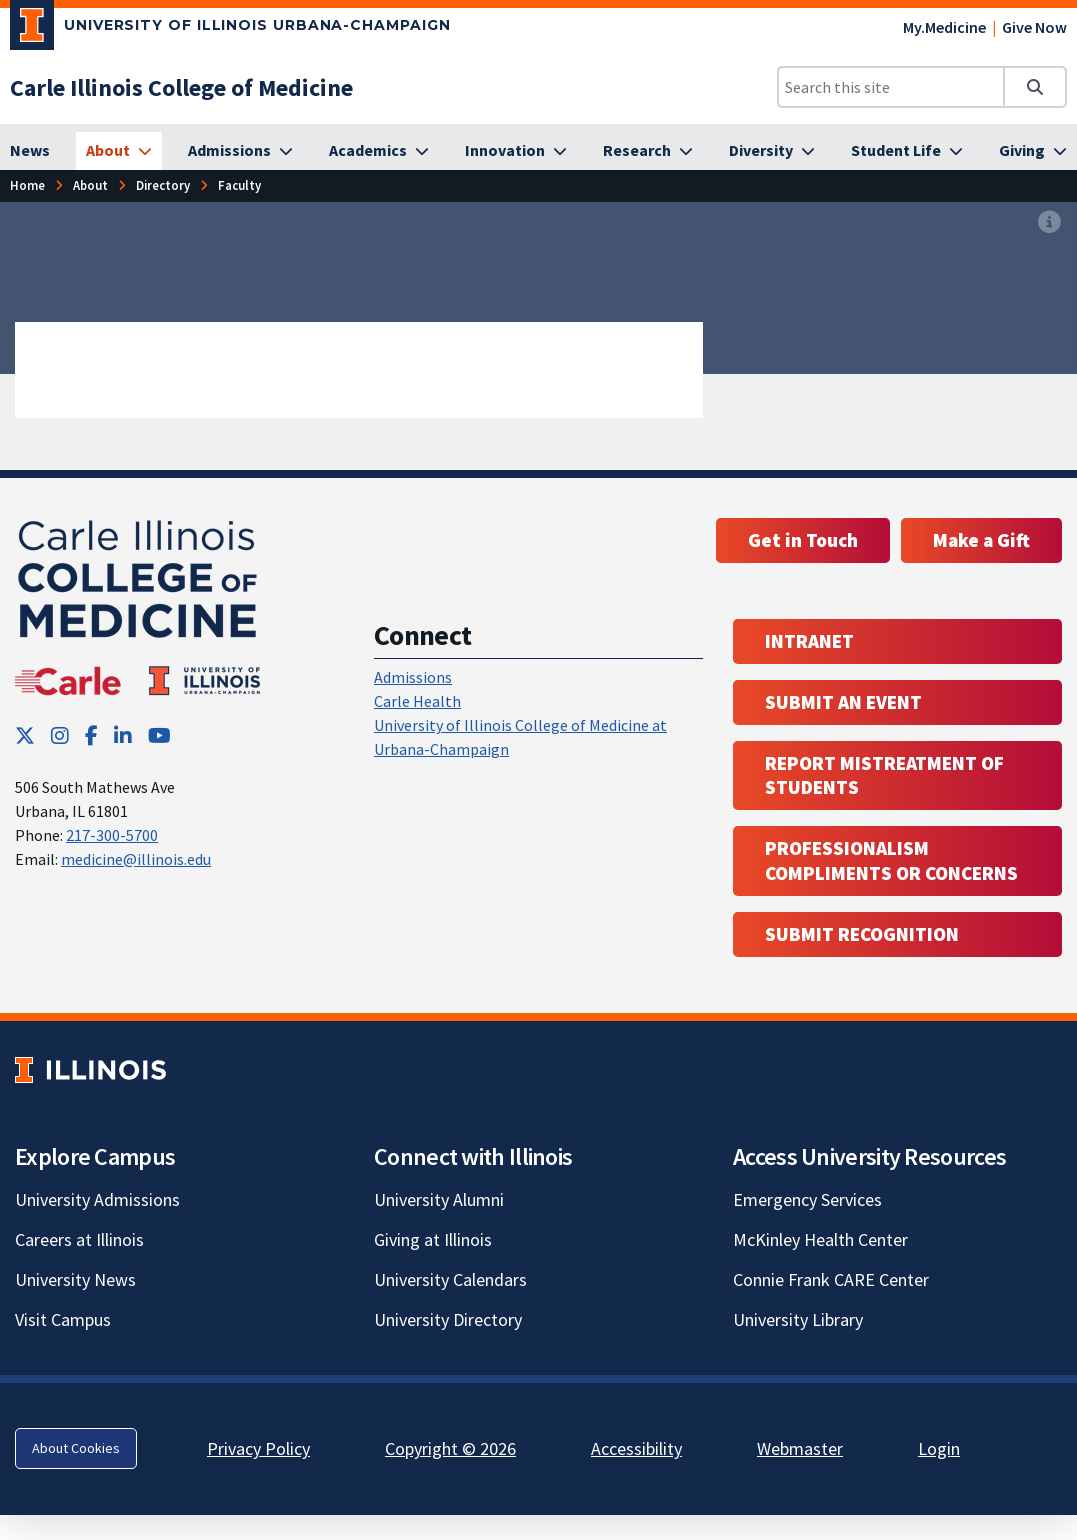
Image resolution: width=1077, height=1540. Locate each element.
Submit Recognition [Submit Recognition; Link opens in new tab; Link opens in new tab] (862, 934)
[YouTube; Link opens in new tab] (159, 735)
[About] (119, 151)
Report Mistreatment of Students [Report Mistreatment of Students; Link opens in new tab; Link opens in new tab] (884, 775)
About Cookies (76, 1448)
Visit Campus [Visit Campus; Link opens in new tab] (63, 1319)
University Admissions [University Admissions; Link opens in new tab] (97, 1199)
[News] (30, 151)
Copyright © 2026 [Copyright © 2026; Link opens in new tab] (450, 1448)
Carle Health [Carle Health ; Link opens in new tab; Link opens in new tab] (417, 701)
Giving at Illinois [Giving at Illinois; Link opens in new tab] (433, 1239)
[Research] (648, 151)
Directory (163, 185)
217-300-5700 (112, 835)
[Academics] (379, 151)
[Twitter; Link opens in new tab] (25, 735)
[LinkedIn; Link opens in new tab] (123, 735)
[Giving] (1033, 151)
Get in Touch (803, 540)
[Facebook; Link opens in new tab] (91, 735)
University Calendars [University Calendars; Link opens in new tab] (450, 1279)
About (90, 185)
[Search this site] (891, 87)
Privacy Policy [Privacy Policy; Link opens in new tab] (258, 1448)
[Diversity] (772, 151)
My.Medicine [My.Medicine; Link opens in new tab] (944, 27)
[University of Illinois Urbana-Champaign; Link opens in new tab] (230, 29)
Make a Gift (981, 540)
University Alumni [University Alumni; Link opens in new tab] (439, 1199)
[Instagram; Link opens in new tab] (60, 735)
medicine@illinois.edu (136, 859)
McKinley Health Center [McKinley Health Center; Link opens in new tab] (820, 1239)
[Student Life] (907, 151)
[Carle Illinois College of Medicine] (181, 87)
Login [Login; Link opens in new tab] (939, 1448)
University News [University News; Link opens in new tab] (75, 1279)
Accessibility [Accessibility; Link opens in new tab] (636, 1448)
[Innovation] (516, 151)
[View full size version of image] (1049, 223)
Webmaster (800, 1448)
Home (27, 185)
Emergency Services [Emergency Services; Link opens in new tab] (807, 1199)
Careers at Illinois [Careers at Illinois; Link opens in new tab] (79, 1239)
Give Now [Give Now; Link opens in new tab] (1034, 27)
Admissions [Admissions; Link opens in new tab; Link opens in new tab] (413, 677)
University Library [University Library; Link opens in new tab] (798, 1319)
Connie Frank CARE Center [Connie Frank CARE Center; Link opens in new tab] (831, 1279)
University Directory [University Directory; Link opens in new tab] (448, 1319)
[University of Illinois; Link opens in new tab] (90, 1069)
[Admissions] (240, 151)
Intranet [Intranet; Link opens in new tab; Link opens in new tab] (809, 641)
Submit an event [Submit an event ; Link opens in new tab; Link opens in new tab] (843, 702)
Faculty (239, 185)
